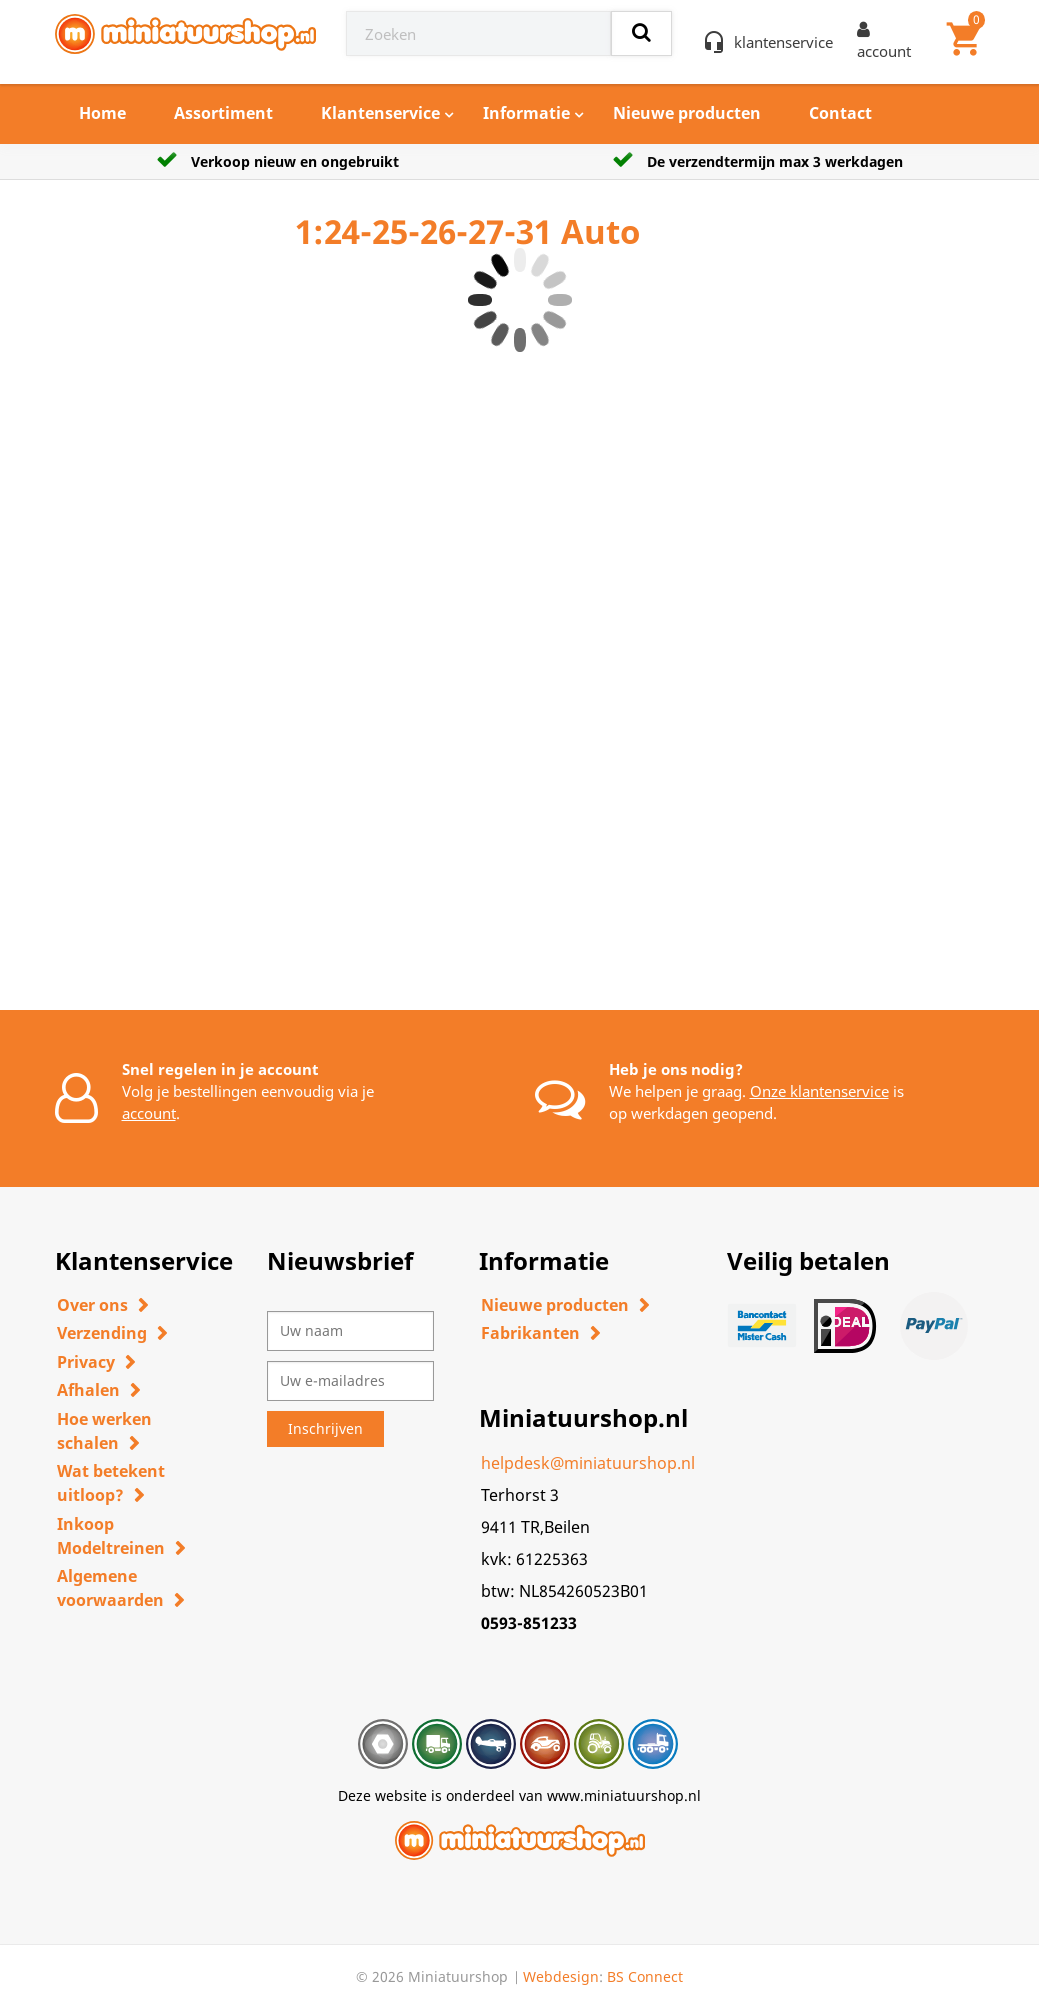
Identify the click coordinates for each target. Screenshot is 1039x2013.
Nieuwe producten (687, 113)
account (149, 1113)
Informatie (526, 113)
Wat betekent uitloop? (111, 1483)
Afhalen (88, 1390)
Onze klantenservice (819, 1091)
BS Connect (645, 1976)
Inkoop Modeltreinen (111, 1536)
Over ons (92, 1305)
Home (102, 113)
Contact (840, 113)
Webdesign (561, 1976)
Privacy (86, 1362)
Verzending (102, 1333)
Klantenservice (380, 113)
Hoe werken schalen (104, 1431)
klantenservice (783, 42)
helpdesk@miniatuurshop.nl (588, 1463)
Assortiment (223, 113)
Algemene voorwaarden (110, 1588)
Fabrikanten (530, 1333)
